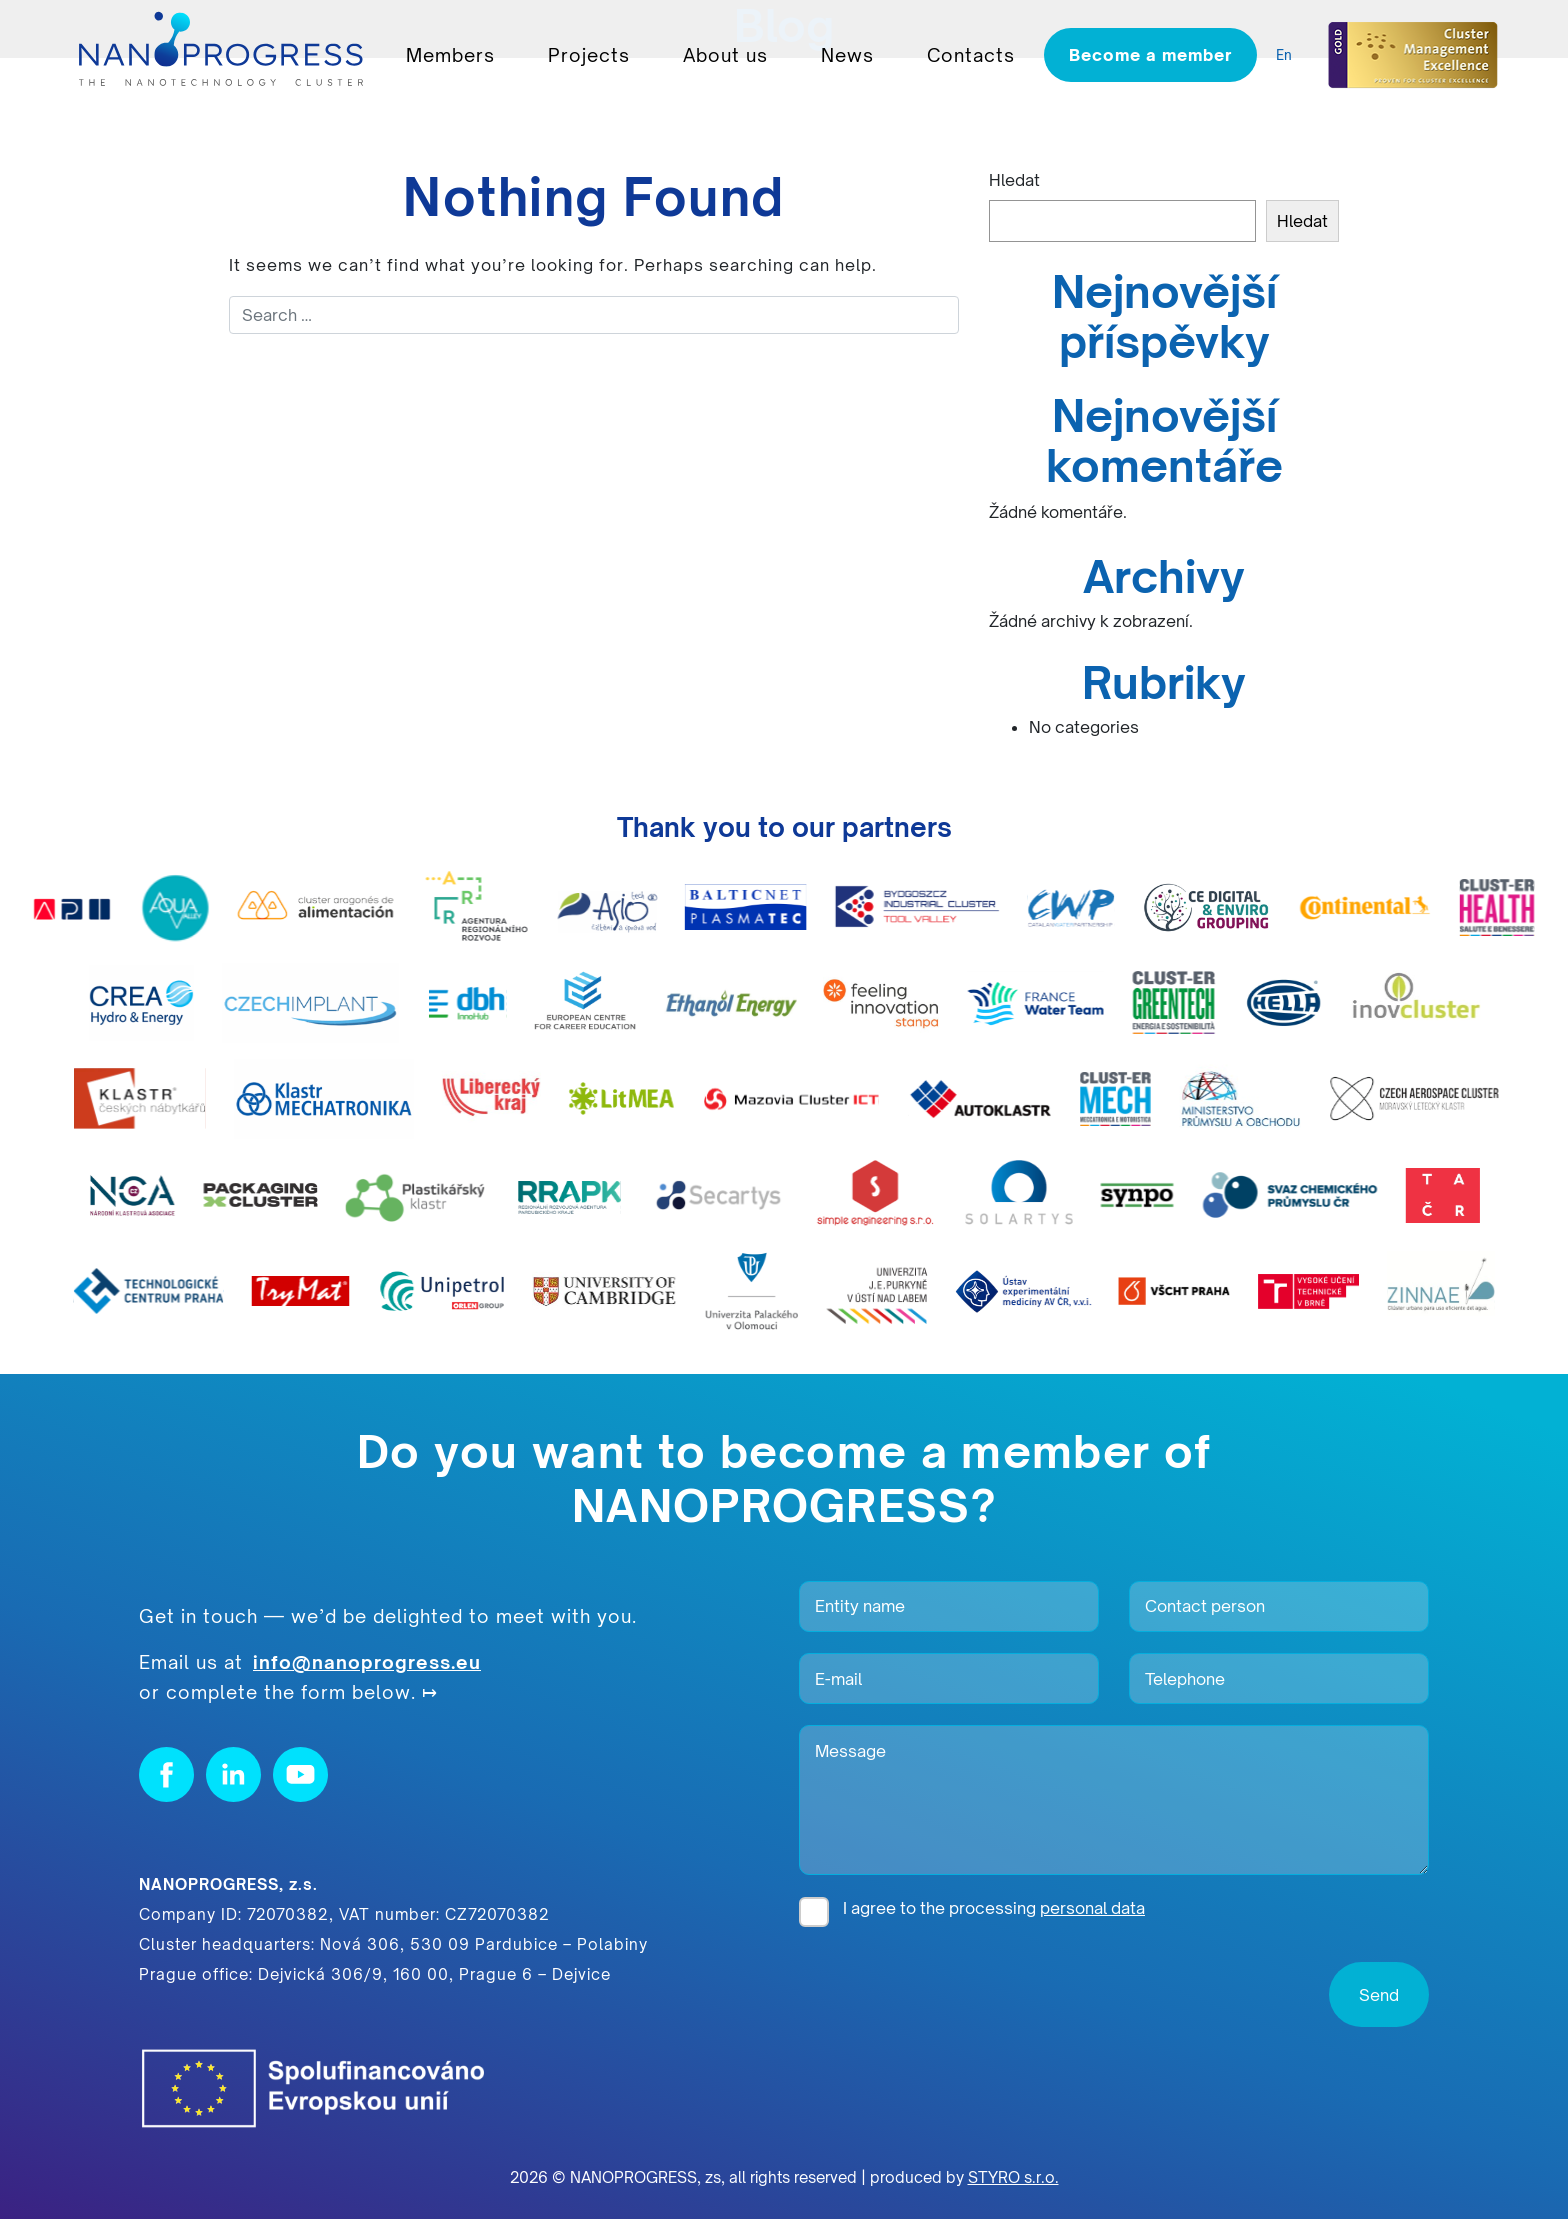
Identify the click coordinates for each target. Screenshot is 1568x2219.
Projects (589, 55)
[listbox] (1289, 55)
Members (450, 55)
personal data (1092, 1908)
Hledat (1014, 180)
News (847, 55)
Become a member (1150, 55)
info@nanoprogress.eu (367, 1662)
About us (725, 55)
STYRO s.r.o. (1013, 2177)
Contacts (971, 55)
